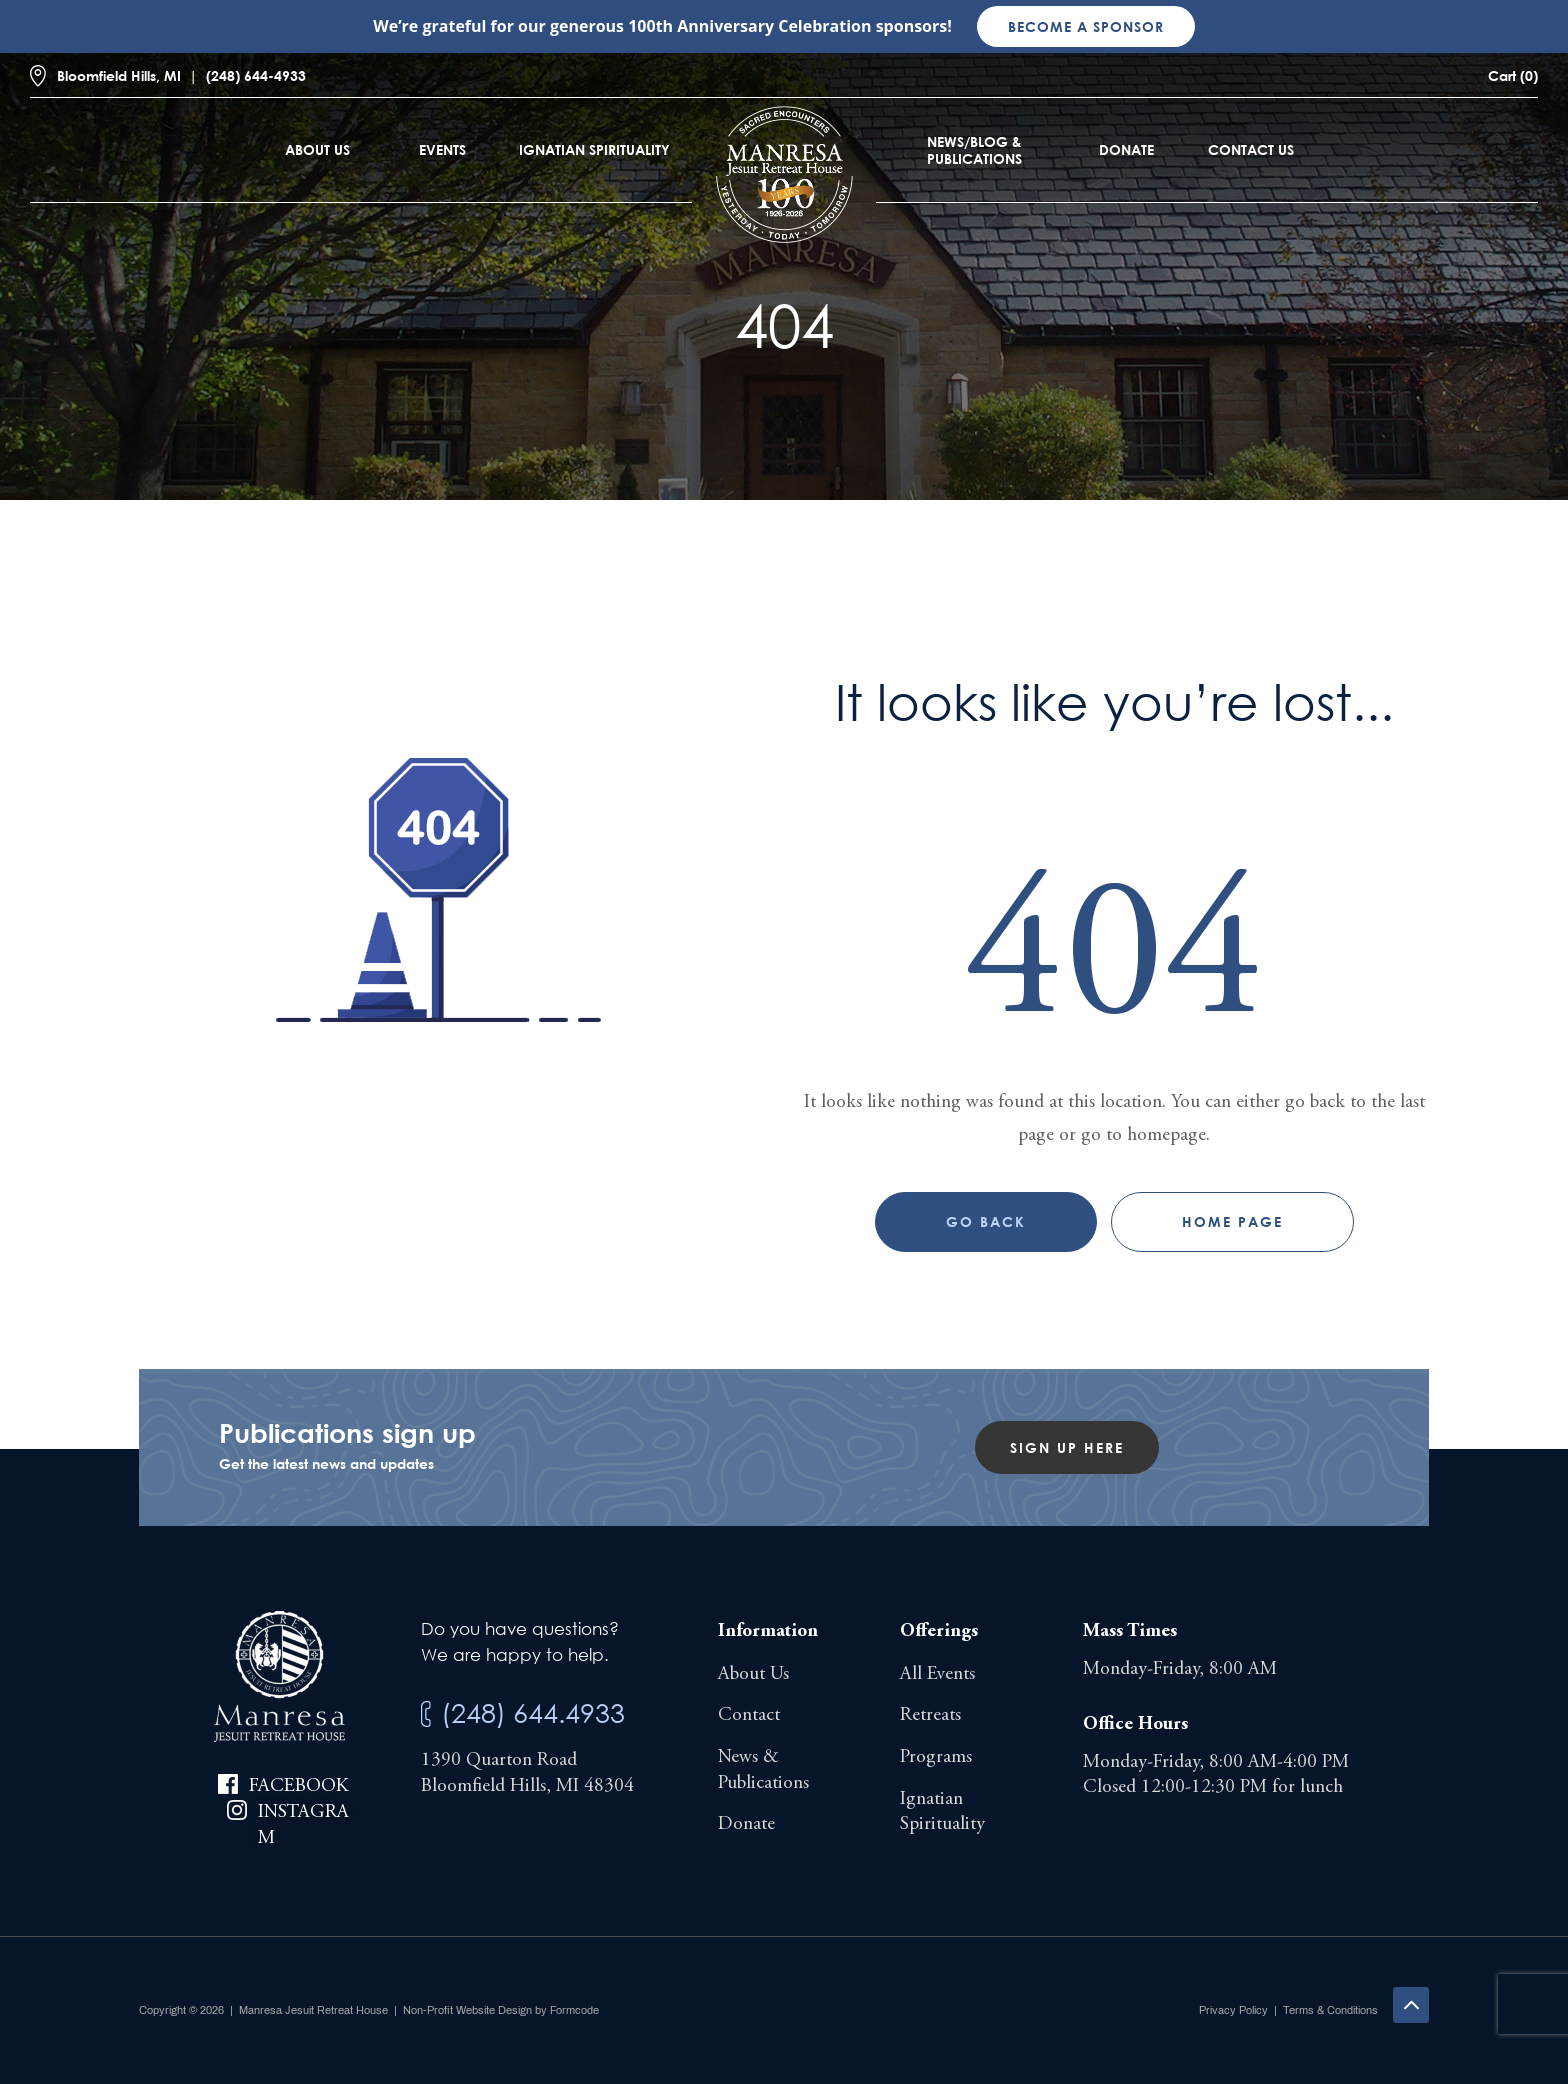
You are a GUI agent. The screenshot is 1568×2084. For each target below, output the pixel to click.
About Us (317, 149)
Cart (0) (1513, 75)
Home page (1232, 1221)
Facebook (298, 1786)
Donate (1126, 149)
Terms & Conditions (1330, 2010)
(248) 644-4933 (256, 75)
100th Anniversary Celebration (749, 26)
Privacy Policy (1233, 2010)
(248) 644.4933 (533, 1712)
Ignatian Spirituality (594, 149)
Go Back (986, 1221)
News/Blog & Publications (974, 150)
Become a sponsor (1086, 26)
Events (442, 149)
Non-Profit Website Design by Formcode (501, 2010)
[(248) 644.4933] (426, 1714)
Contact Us (1251, 149)
